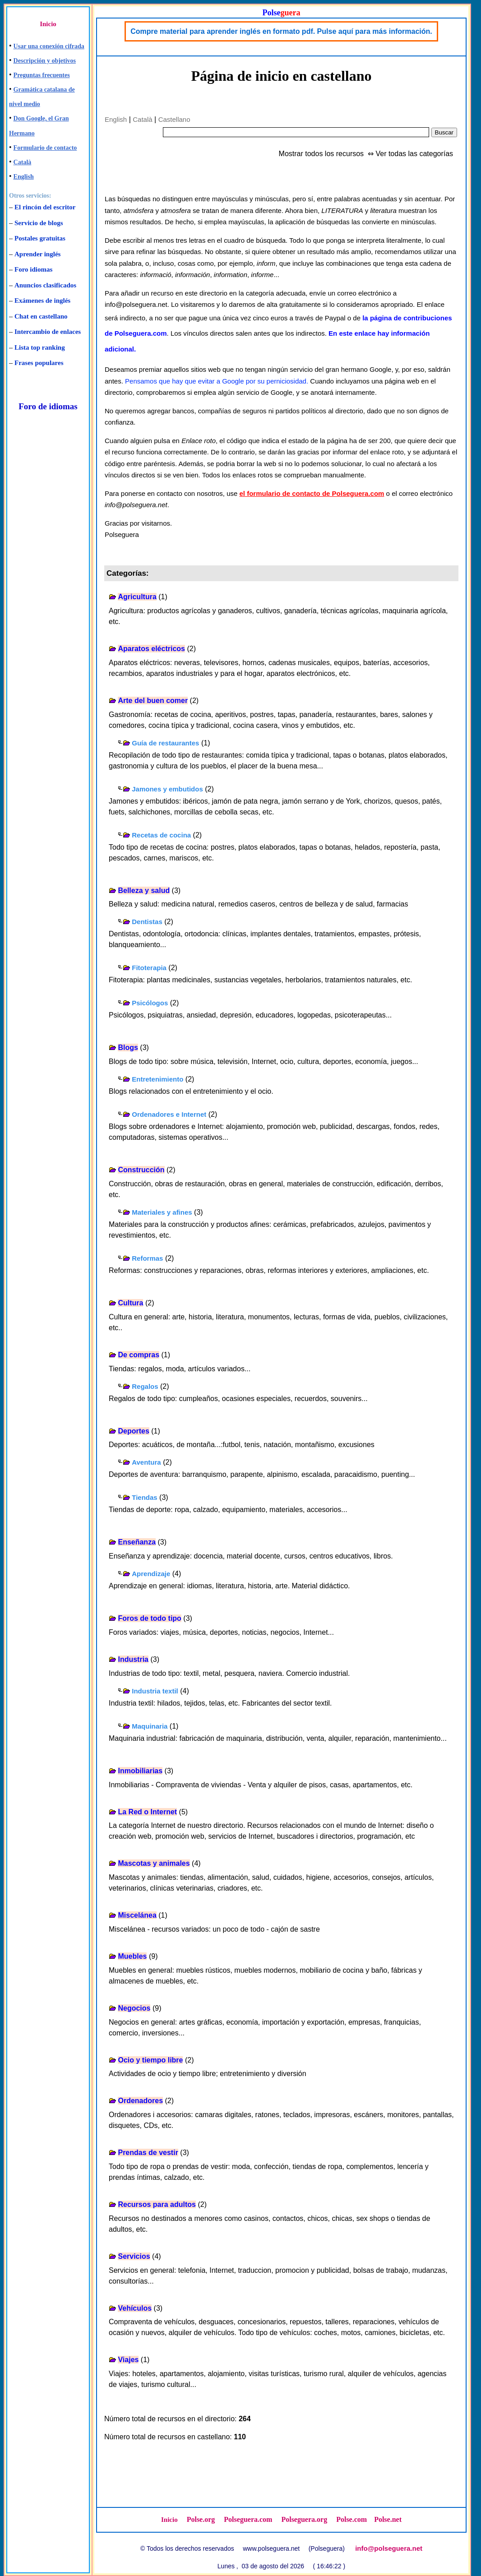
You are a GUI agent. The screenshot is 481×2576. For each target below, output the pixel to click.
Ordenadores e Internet (169, 1114)
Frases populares (38, 362)
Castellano (174, 119)
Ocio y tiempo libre (150, 2060)
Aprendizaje (151, 1573)
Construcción (141, 1170)
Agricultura (137, 597)
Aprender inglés (37, 254)
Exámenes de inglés (42, 300)
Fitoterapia (149, 967)
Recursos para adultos (157, 2204)
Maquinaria (149, 1726)
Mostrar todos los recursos (321, 153)
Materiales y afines (162, 1212)
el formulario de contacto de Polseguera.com (312, 493)
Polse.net (388, 2519)
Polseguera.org (304, 2519)
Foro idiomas (33, 269)
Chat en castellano (41, 316)
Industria (133, 1659)
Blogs (128, 1047)
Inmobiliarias (140, 1771)
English (24, 176)
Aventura (146, 1462)
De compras (138, 1355)
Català (23, 162)
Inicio (48, 24)
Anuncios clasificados (45, 285)
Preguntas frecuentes (42, 75)
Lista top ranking (39, 347)
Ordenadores (140, 2100)
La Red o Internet (147, 1812)
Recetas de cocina (161, 835)
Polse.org (201, 2519)
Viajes (128, 2359)
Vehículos (135, 2308)
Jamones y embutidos (167, 789)
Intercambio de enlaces (47, 331)
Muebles (132, 1956)
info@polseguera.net (388, 2548)
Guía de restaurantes (165, 743)
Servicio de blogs (38, 223)
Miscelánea (137, 1915)
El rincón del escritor (44, 207)
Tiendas (144, 1497)
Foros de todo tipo (149, 1618)
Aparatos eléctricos (151, 648)
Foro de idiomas (48, 406)
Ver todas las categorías (414, 153)
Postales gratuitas (39, 238)
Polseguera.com (248, 2519)
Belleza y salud (144, 890)
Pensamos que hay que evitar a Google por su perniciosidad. (216, 381)
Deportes (133, 1431)
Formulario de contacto (45, 147)
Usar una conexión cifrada (49, 46)
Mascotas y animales (154, 1863)
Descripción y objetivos (45, 60)
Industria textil (155, 1691)
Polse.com (351, 2519)
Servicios (134, 2256)
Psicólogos (150, 1003)
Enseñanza (137, 1542)
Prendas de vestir (148, 2152)
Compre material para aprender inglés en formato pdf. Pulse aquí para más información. (281, 31)
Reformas (147, 1258)
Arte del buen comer (153, 700)
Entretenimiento (157, 1079)
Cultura (130, 1303)
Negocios (134, 2008)
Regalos (145, 1386)
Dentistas (147, 921)
